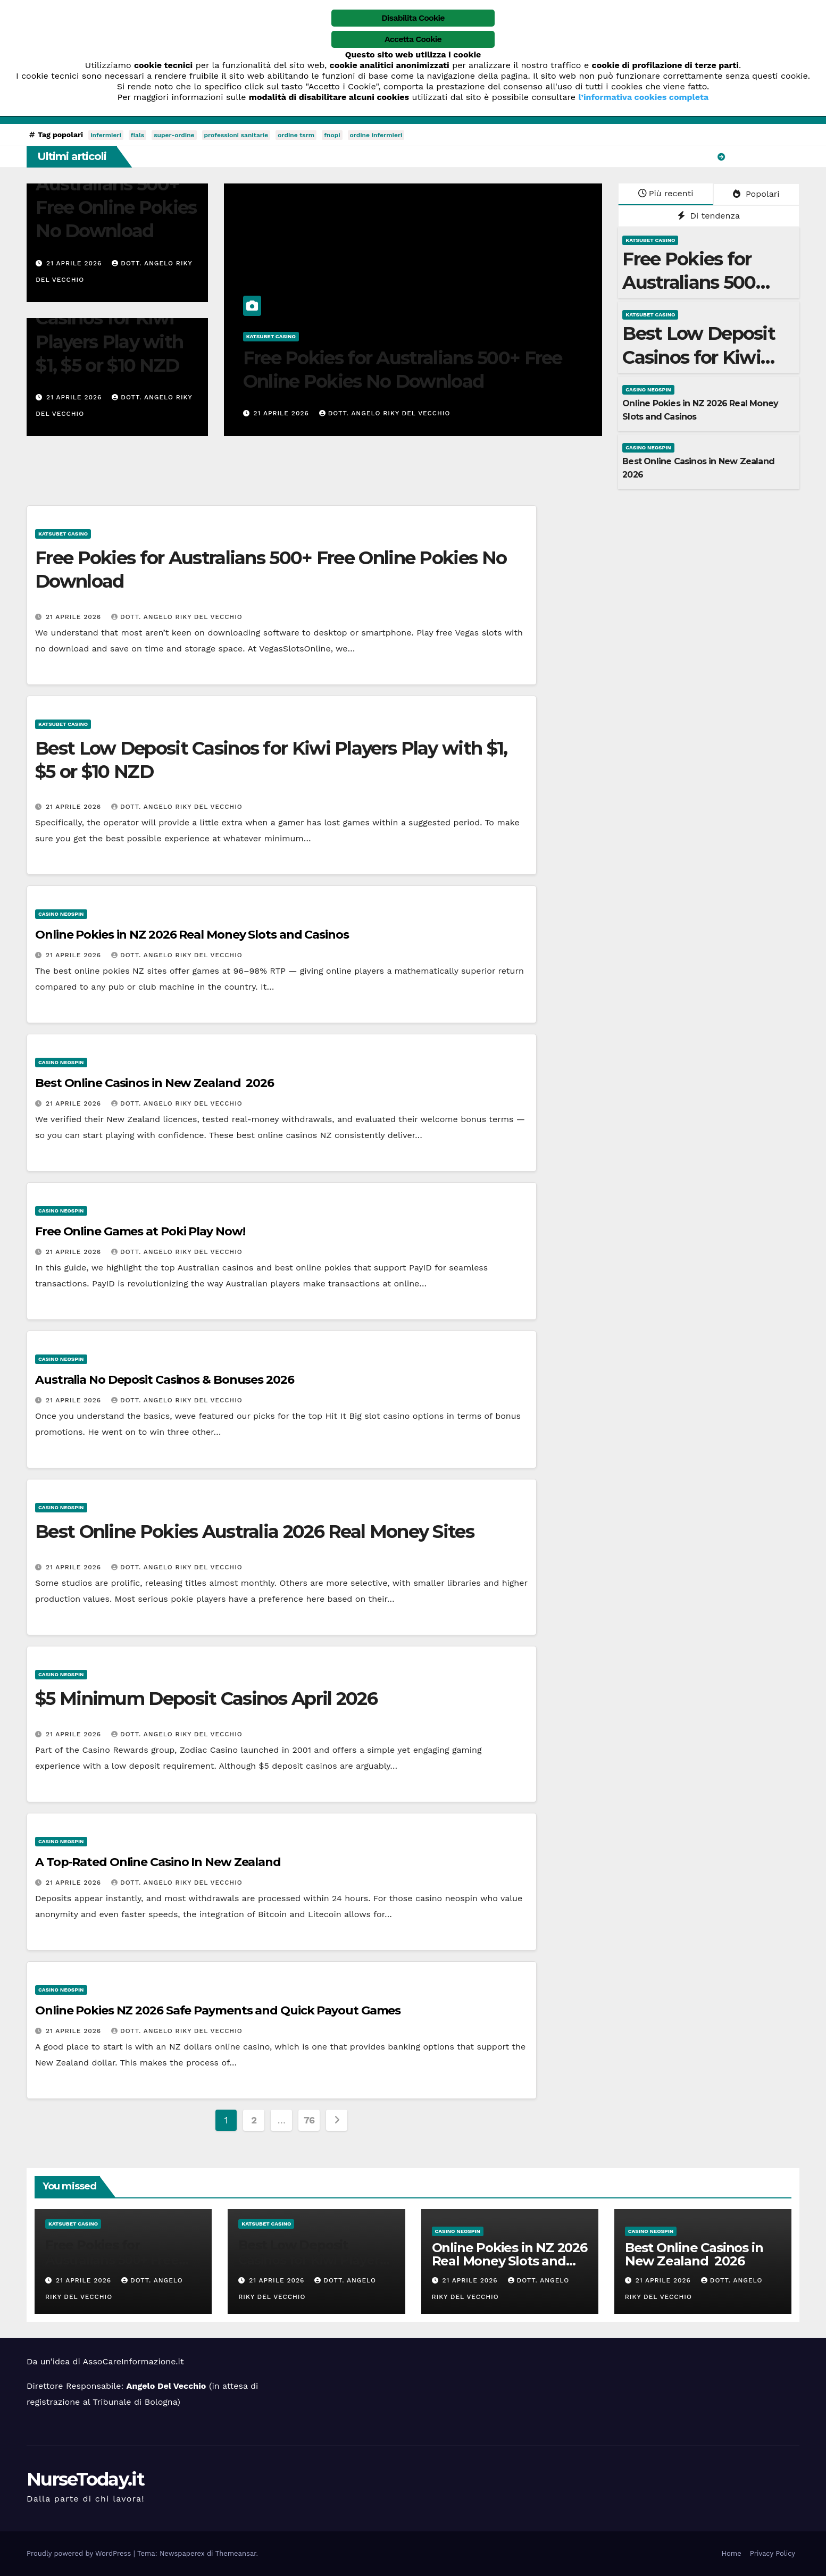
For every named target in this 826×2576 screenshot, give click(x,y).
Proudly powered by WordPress (80, 2553)
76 (309, 2120)
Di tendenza (709, 216)
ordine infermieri (376, 135)
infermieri (105, 135)
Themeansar (235, 2553)
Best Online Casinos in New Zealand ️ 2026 (154, 1083)
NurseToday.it (85, 2479)
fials (137, 135)
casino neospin (648, 389)
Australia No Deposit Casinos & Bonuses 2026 (164, 1380)
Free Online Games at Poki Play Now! (140, 1231)
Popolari (756, 194)
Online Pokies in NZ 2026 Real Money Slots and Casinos (192, 934)
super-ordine (174, 135)
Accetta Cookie (413, 39)
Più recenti (666, 193)
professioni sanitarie (236, 135)
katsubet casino (271, 336)
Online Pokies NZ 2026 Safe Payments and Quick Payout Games (218, 2010)
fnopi (332, 135)
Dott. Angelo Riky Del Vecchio (384, 413)
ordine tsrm (296, 135)
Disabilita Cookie (413, 18)
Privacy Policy (772, 2553)
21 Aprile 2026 (75, 263)
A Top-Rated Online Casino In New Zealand (158, 1862)
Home (731, 2553)
